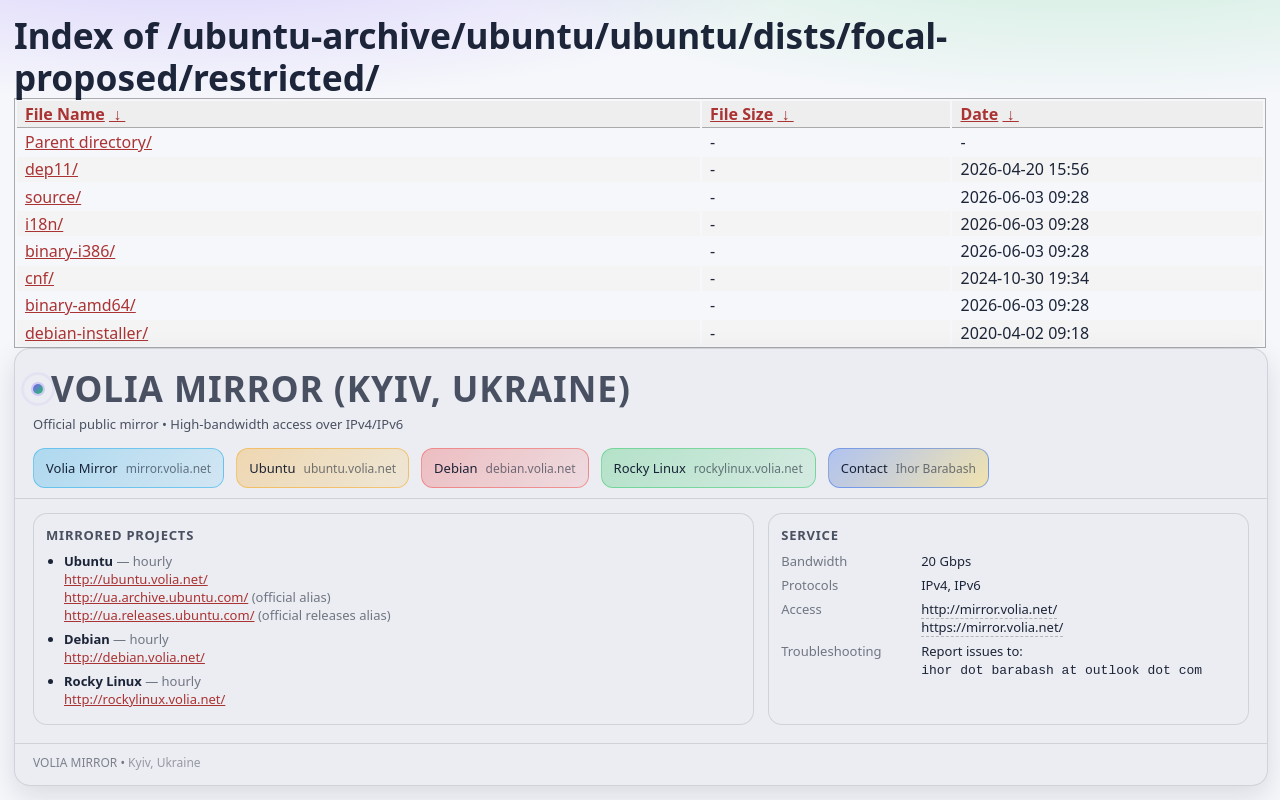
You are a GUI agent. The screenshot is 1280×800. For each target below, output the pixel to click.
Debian (505, 468)
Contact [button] (908, 468)
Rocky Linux (708, 468)
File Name (65, 114)
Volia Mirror (128, 468)
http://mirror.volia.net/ (989, 609)
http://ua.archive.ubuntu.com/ (156, 597)
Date (979, 114)
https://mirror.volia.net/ (992, 627)
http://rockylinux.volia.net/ (144, 699)
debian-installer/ (86, 333)
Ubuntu (322, 468)
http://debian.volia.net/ (134, 657)
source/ (53, 197)
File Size (741, 114)
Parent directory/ (88, 142)
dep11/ (51, 169)
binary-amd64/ (80, 305)
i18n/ (44, 224)
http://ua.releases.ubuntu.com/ (159, 615)
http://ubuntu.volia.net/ (136, 579)
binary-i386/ (70, 251)
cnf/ (39, 278)
